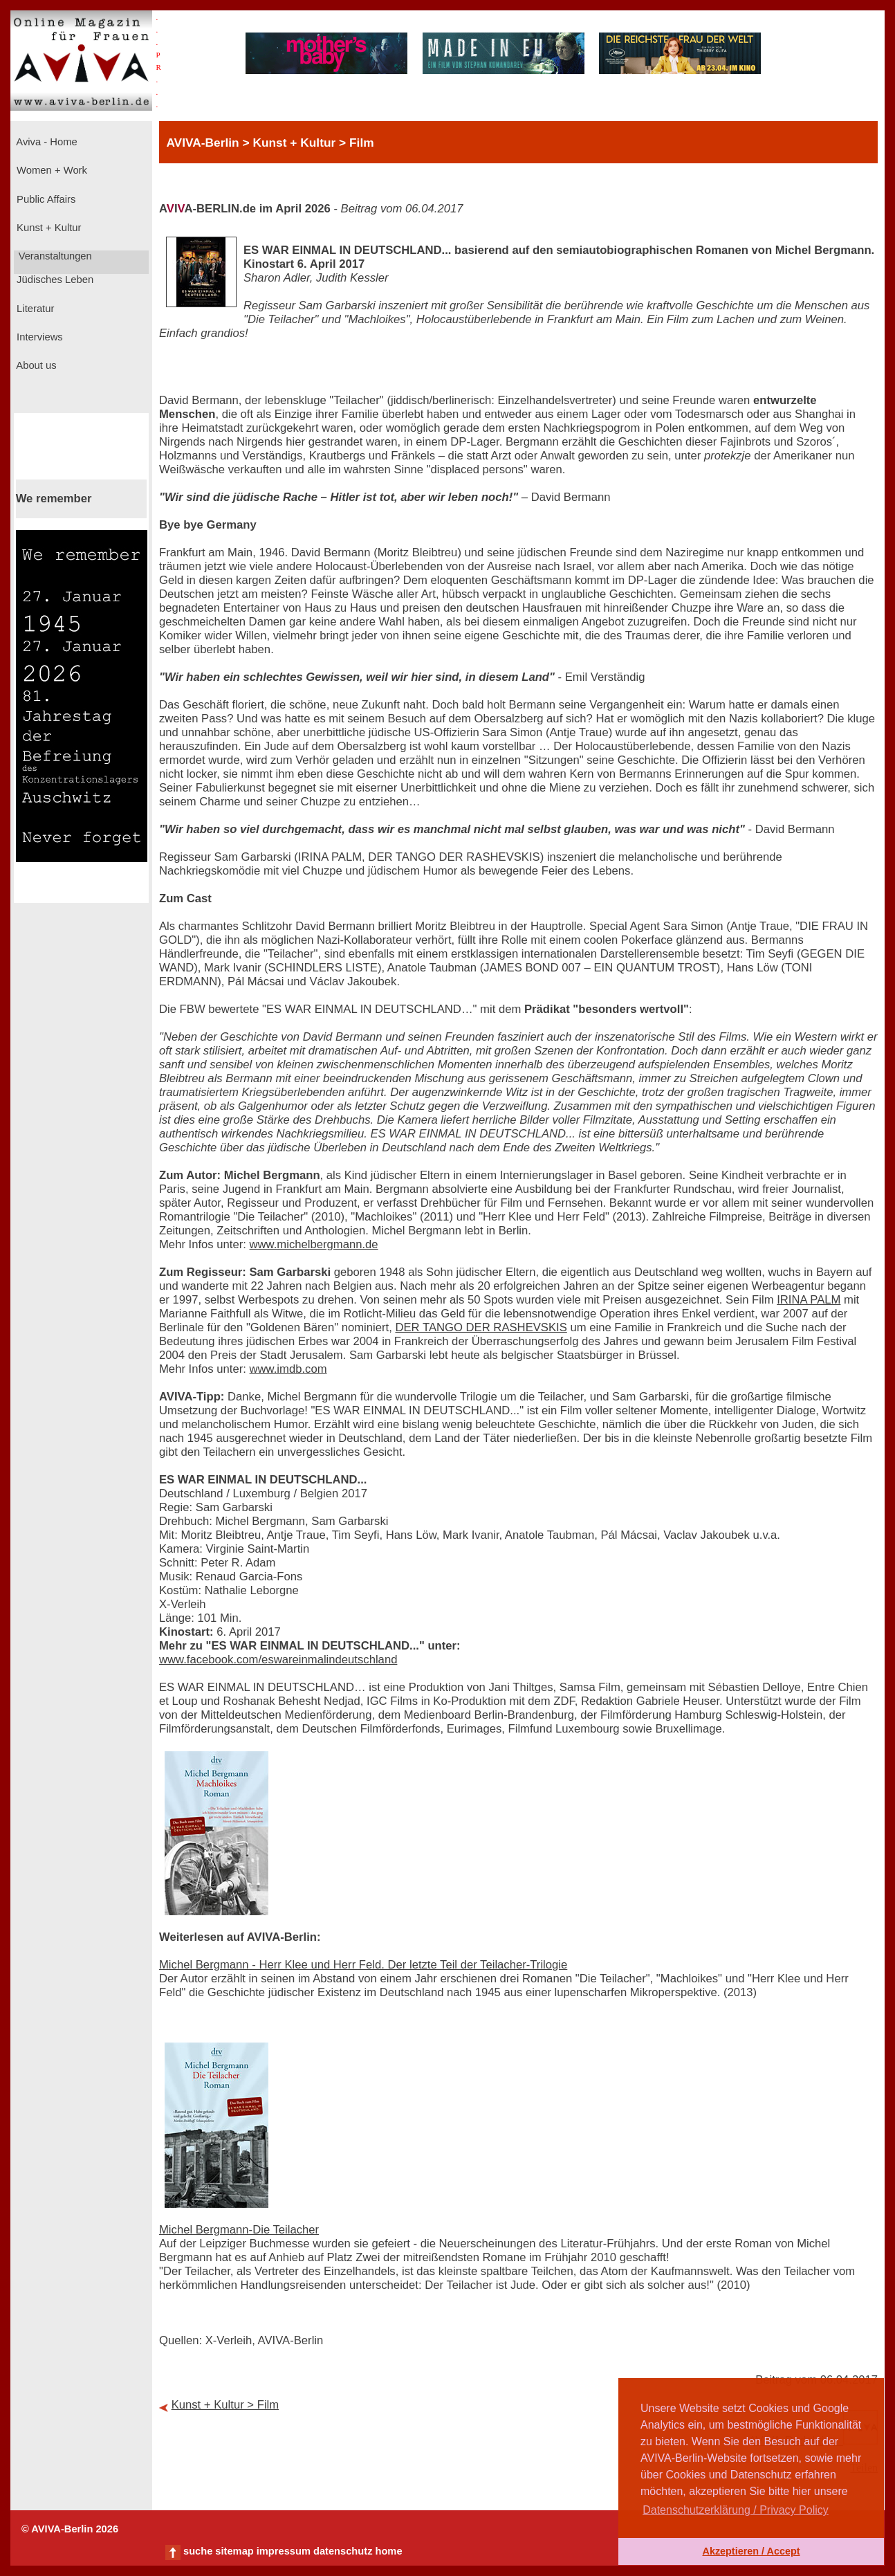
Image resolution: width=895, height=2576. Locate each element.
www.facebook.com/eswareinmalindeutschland (278, 1659)
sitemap (234, 2551)
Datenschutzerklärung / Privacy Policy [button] (736, 2510)
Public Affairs (44, 199)
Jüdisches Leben (53, 279)
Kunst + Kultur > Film (225, 2404)
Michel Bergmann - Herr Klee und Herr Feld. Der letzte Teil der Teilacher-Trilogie (363, 1964)
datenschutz (343, 2551)
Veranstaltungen (54, 256)
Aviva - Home (45, 141)
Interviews (38, 336)
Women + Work (50, 170)
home (388, 2551)
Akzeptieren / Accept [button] (751, 2551)
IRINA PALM (808, 1299)
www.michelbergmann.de (314, 1244)
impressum (284, 2551)
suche (197, 2551)
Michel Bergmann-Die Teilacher (239, 2229)
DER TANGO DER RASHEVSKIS (480, 1327)
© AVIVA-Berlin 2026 (69, 2528)
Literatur (34, 308)
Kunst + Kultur (47, 227)
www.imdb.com (288, 1369)
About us (35, 365)
